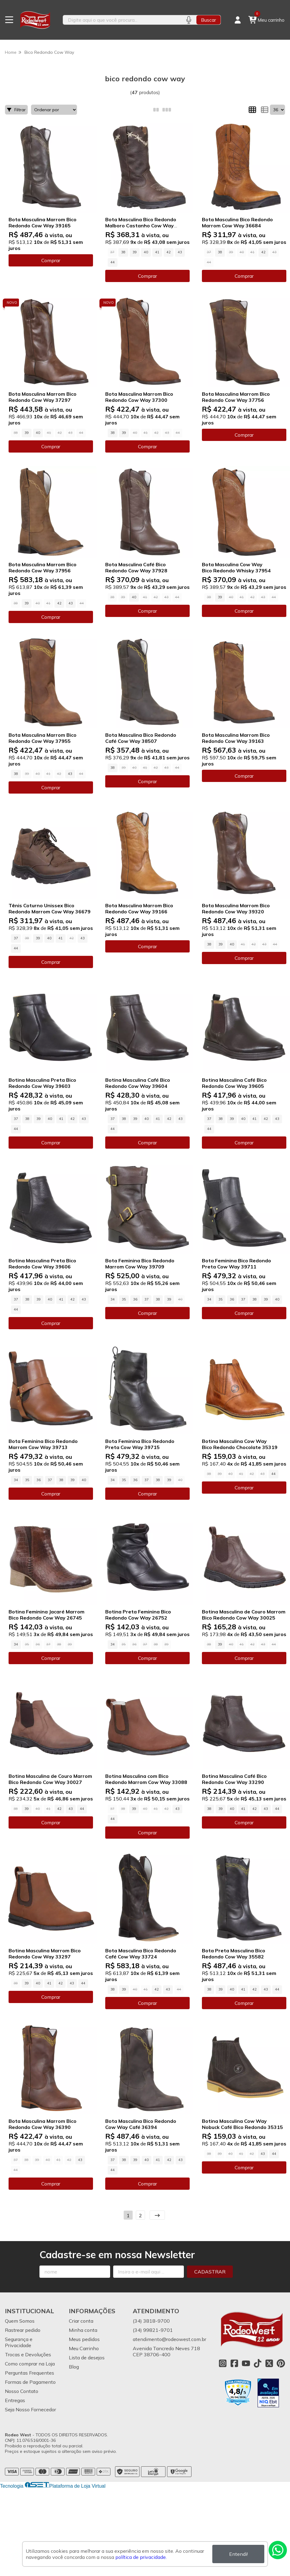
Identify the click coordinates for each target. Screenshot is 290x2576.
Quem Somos (20, 2321)
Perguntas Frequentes (29, 2373)
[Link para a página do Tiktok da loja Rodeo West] (257, 2363)
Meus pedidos (84, 2339)
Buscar (208, 20)
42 (168, 252)
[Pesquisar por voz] (188, 19)
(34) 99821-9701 (153, 2330)
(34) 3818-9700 (151, 2321)
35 (124, 1299)
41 (157, 252)
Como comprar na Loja (30, 2364)
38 (123, 252)
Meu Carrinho (84, 2348)
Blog (74, 2367)
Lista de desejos (87, 2357)
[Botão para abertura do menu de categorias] (9, 19)
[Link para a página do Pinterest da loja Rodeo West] (281, 2363)
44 (112, 262)
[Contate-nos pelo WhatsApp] (278, 2550)
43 (180, 252)
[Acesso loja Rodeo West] (237, 19)
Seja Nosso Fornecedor (30, 2409)
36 (135, 1299)
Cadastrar (209, 2272)
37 (16, 938)
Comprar (50, 260)
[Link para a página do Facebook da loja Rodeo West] (234, 2363)
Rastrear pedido (22, 2330)
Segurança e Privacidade (18, 2342)
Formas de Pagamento (30, 2382)
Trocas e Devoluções (28, 2354)
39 (134, 252)
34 (112, 1299)
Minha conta (83, 2330)
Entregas (15, 2400)
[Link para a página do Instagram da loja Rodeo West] (222, 2363)
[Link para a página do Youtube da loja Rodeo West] (246, 2363)
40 (146, 252)
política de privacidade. (141, 2557)
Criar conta (81, 2321)
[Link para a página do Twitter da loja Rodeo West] (269, 2363)
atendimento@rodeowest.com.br (169, 2339)
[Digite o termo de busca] (122, 19)
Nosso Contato (21, 2391)
